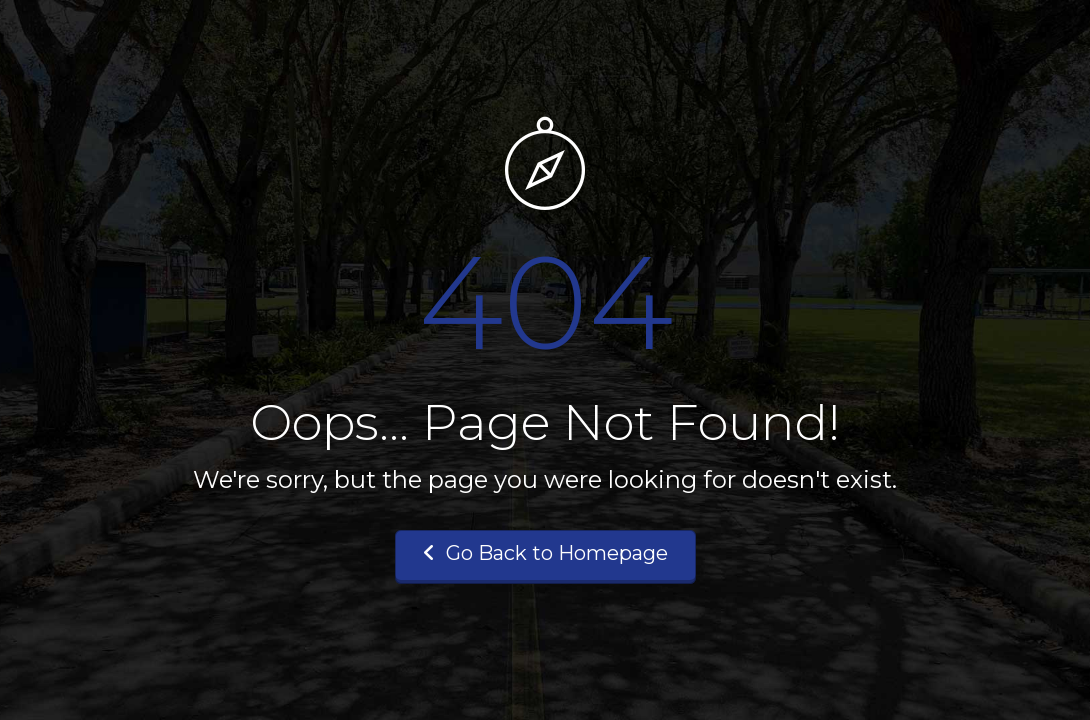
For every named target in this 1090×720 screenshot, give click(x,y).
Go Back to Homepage (545, 553)
